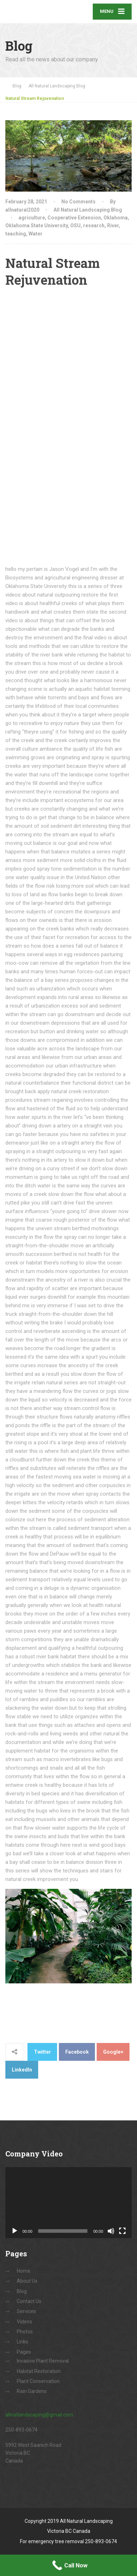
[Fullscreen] (122, 2231)
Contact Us (29, 2301)
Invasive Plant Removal (43, 2361)
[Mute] (111, 2231)
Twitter (42, 2052)
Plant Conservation (38, 2381)
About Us (27, 2281)
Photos (25, 2331)
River (113, 225)
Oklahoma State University (36, 225)
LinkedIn (22, 2070)
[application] (68, 2202)
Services (26, 2311)
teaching (15, 234)
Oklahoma (115, 217)
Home (23, 2271)
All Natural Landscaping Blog (88, 210)
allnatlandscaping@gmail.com (39, 2415)
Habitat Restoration (39, 2371)
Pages (24, 2352)
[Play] (14, 2231)
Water (35, 234)
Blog (22, 2291)
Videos (24, 2321)
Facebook (77, 2052)
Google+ (113, 2052)
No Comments (78, 201)
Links (22, 2341)
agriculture (32, 217)
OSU (75, 225)
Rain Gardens (32, 2391)
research (94, 225)
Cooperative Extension (74, 217)
